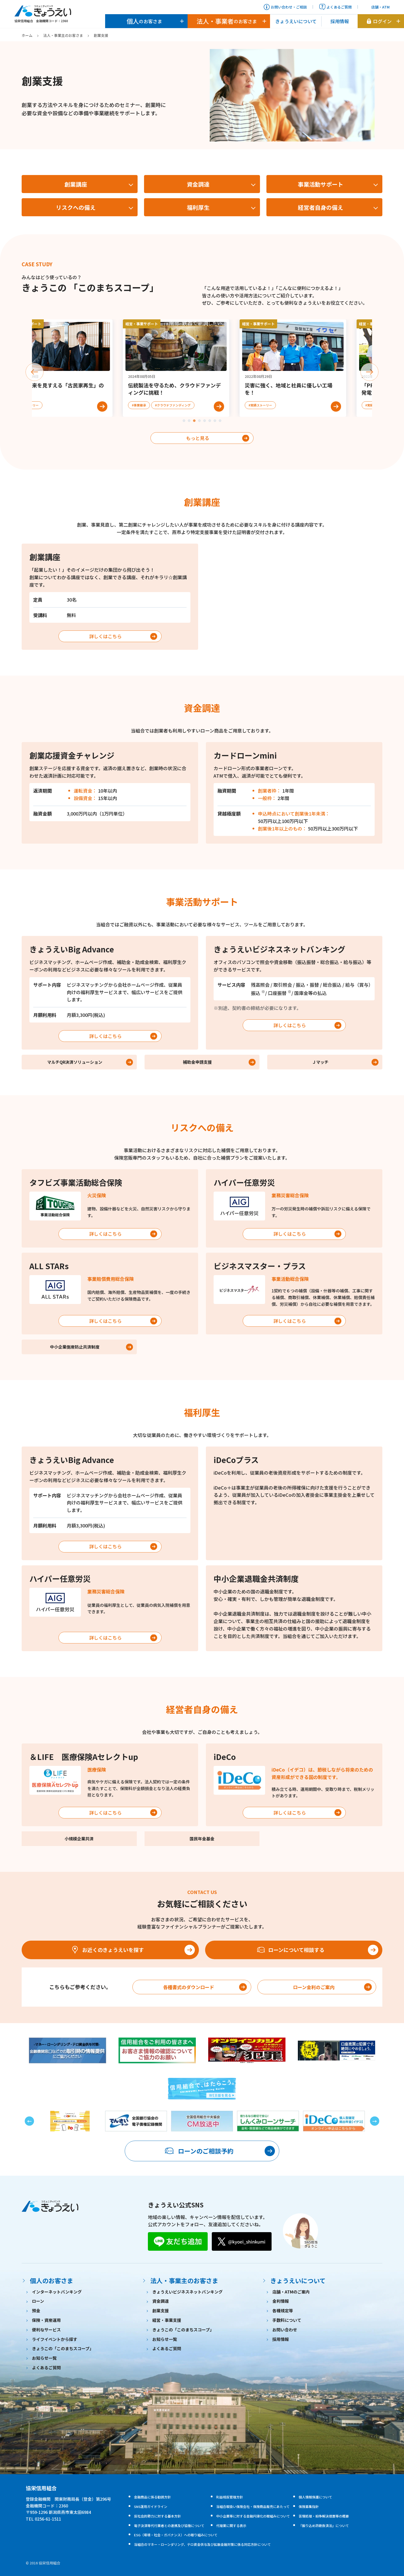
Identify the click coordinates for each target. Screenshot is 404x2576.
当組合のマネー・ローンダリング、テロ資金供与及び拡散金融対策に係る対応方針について (202, 2544)
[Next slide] (369, 372)
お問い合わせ (284, 2329)
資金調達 (198, 184)
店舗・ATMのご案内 (291, 2292)
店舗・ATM (377, 7)
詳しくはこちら (105, 636)
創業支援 (160, 2310)
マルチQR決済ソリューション (74, 1062)
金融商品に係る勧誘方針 (152, 2497)
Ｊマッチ (320, 1062)
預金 (36, 2310)
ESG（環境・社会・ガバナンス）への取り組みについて (175, 2534)
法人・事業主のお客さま (63, 35)
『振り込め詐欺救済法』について (324, 2525)
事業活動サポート (320, 184)
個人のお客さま (51, 2280)
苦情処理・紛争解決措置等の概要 (324, 2516)
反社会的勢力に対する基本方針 (157, 2516)
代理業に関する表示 (231, 2525)
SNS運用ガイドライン (150, 2506)
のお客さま (144, 21)
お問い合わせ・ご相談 (285, 7)
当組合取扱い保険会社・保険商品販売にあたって (253, 2506)
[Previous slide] (35, 372)
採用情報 (339, 21)
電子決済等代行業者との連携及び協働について (169, 2525)
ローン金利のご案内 (313, 1987)
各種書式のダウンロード (188, 1987)
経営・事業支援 (166, 2320)
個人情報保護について (315, 2497)
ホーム (27, 35)
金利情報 (280, 2301)
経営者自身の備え (320, 207)
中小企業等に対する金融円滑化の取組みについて (253, 2516)
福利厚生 (198, 207)
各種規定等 (282, 2310)
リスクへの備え (76, 207)
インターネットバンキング (57, 2292)
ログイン (379, 21)
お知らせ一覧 (44, 2358)
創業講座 (75, 184)
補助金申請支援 (197, 1062)
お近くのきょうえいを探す (107, 1950)
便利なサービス (46, 2329)
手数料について (286, 2320)
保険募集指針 (309, 2506)
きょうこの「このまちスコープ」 (63, 2348)
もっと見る (197, 438)
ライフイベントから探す (54, 2339)
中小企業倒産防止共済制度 (74, 1347)
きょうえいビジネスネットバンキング (187, 2292)
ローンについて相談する (290, 1950)
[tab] (184, 420)
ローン (38, 2301)
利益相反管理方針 (229, 2497)
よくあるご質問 (335, 7)
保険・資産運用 (46, 2320)
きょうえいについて (296, 21)
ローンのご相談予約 (199, 2151)
